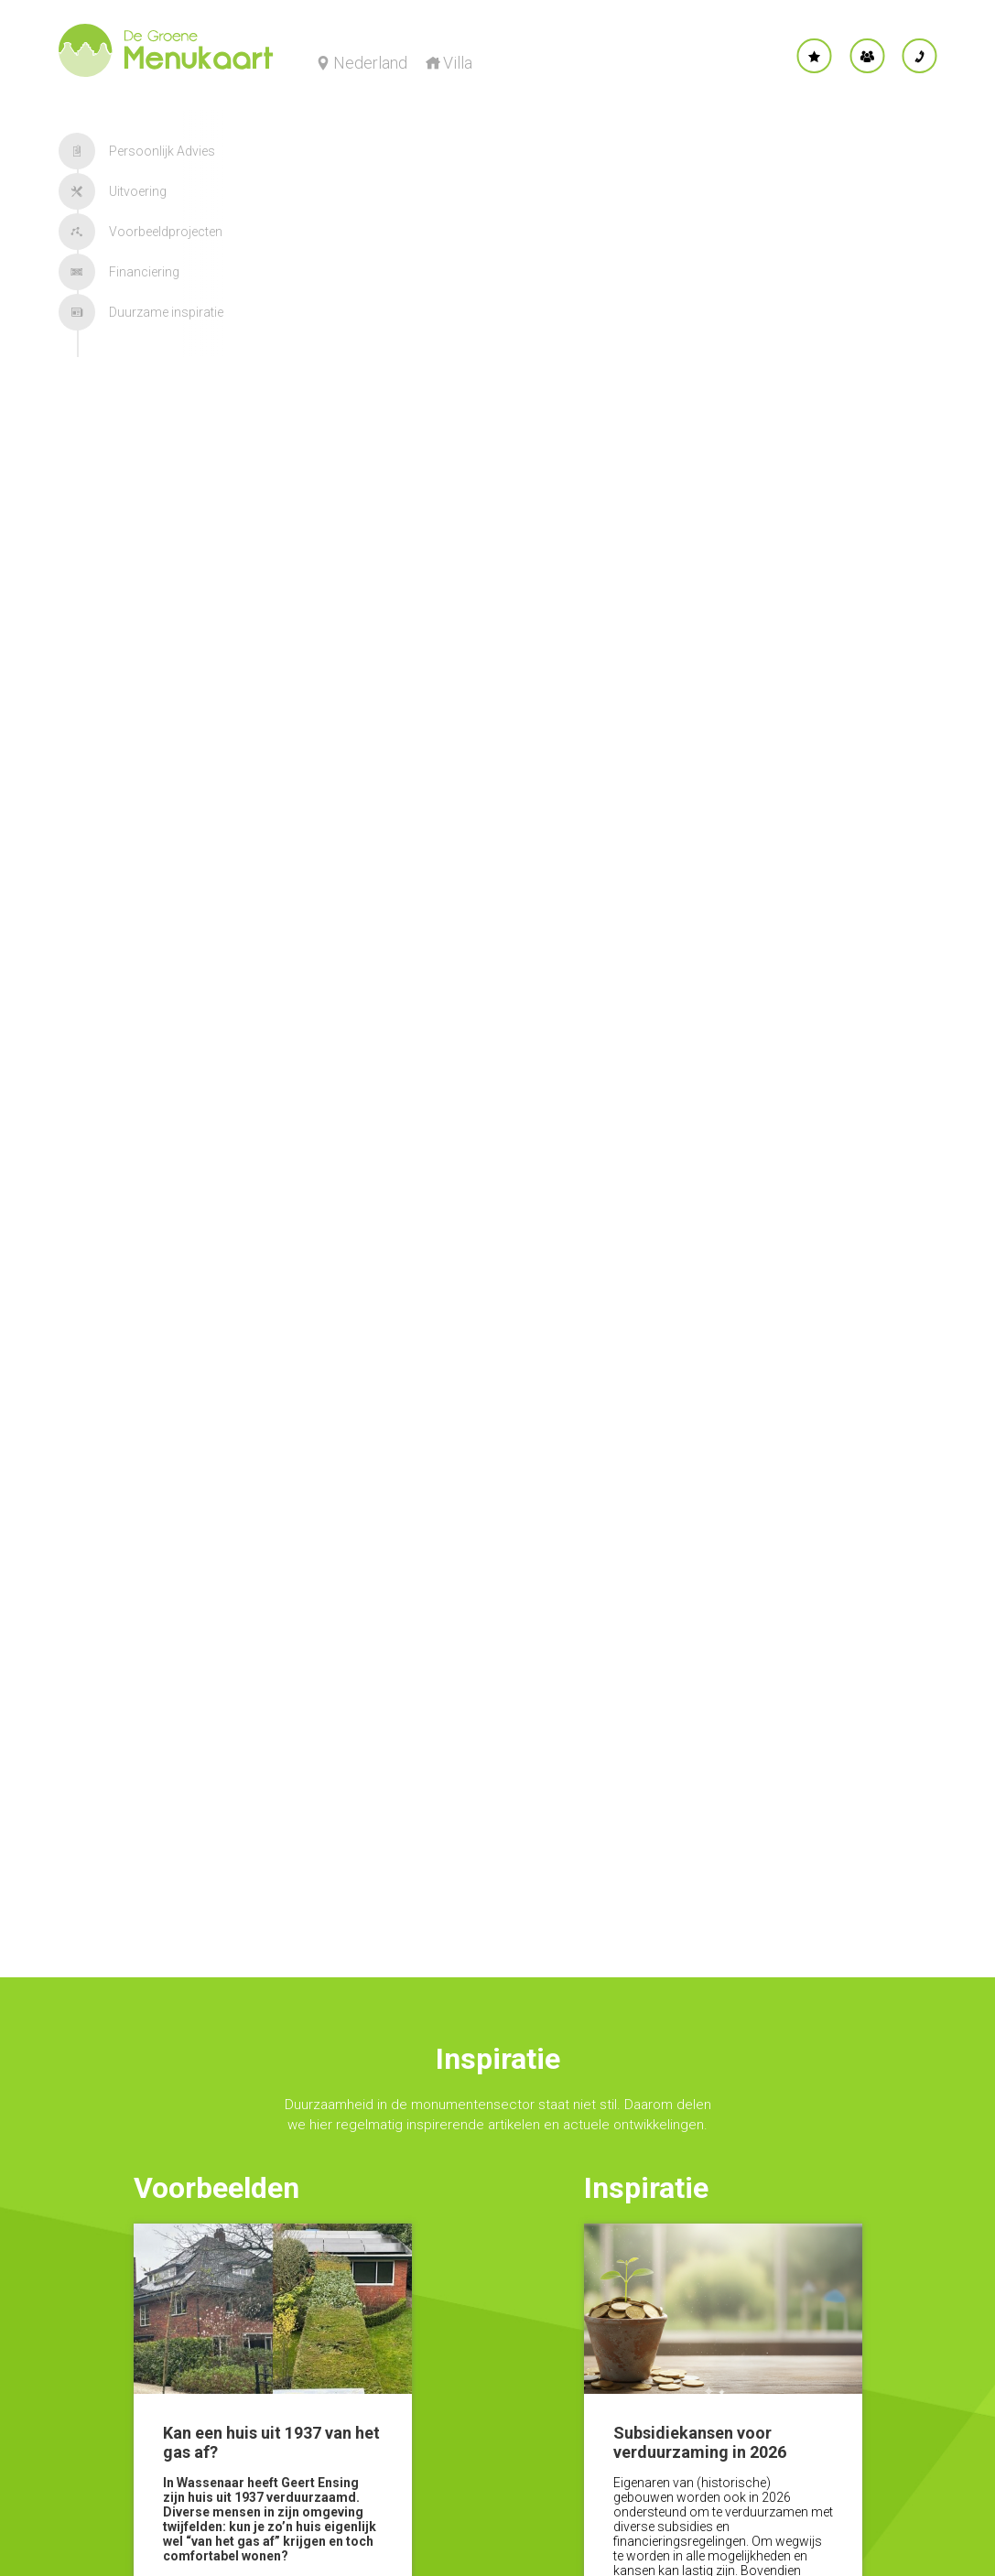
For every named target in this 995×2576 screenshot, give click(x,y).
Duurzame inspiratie (141, 312)
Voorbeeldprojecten (140, 231)
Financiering (119, 272)
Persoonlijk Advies (137, 151)
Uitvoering (113, 191)
